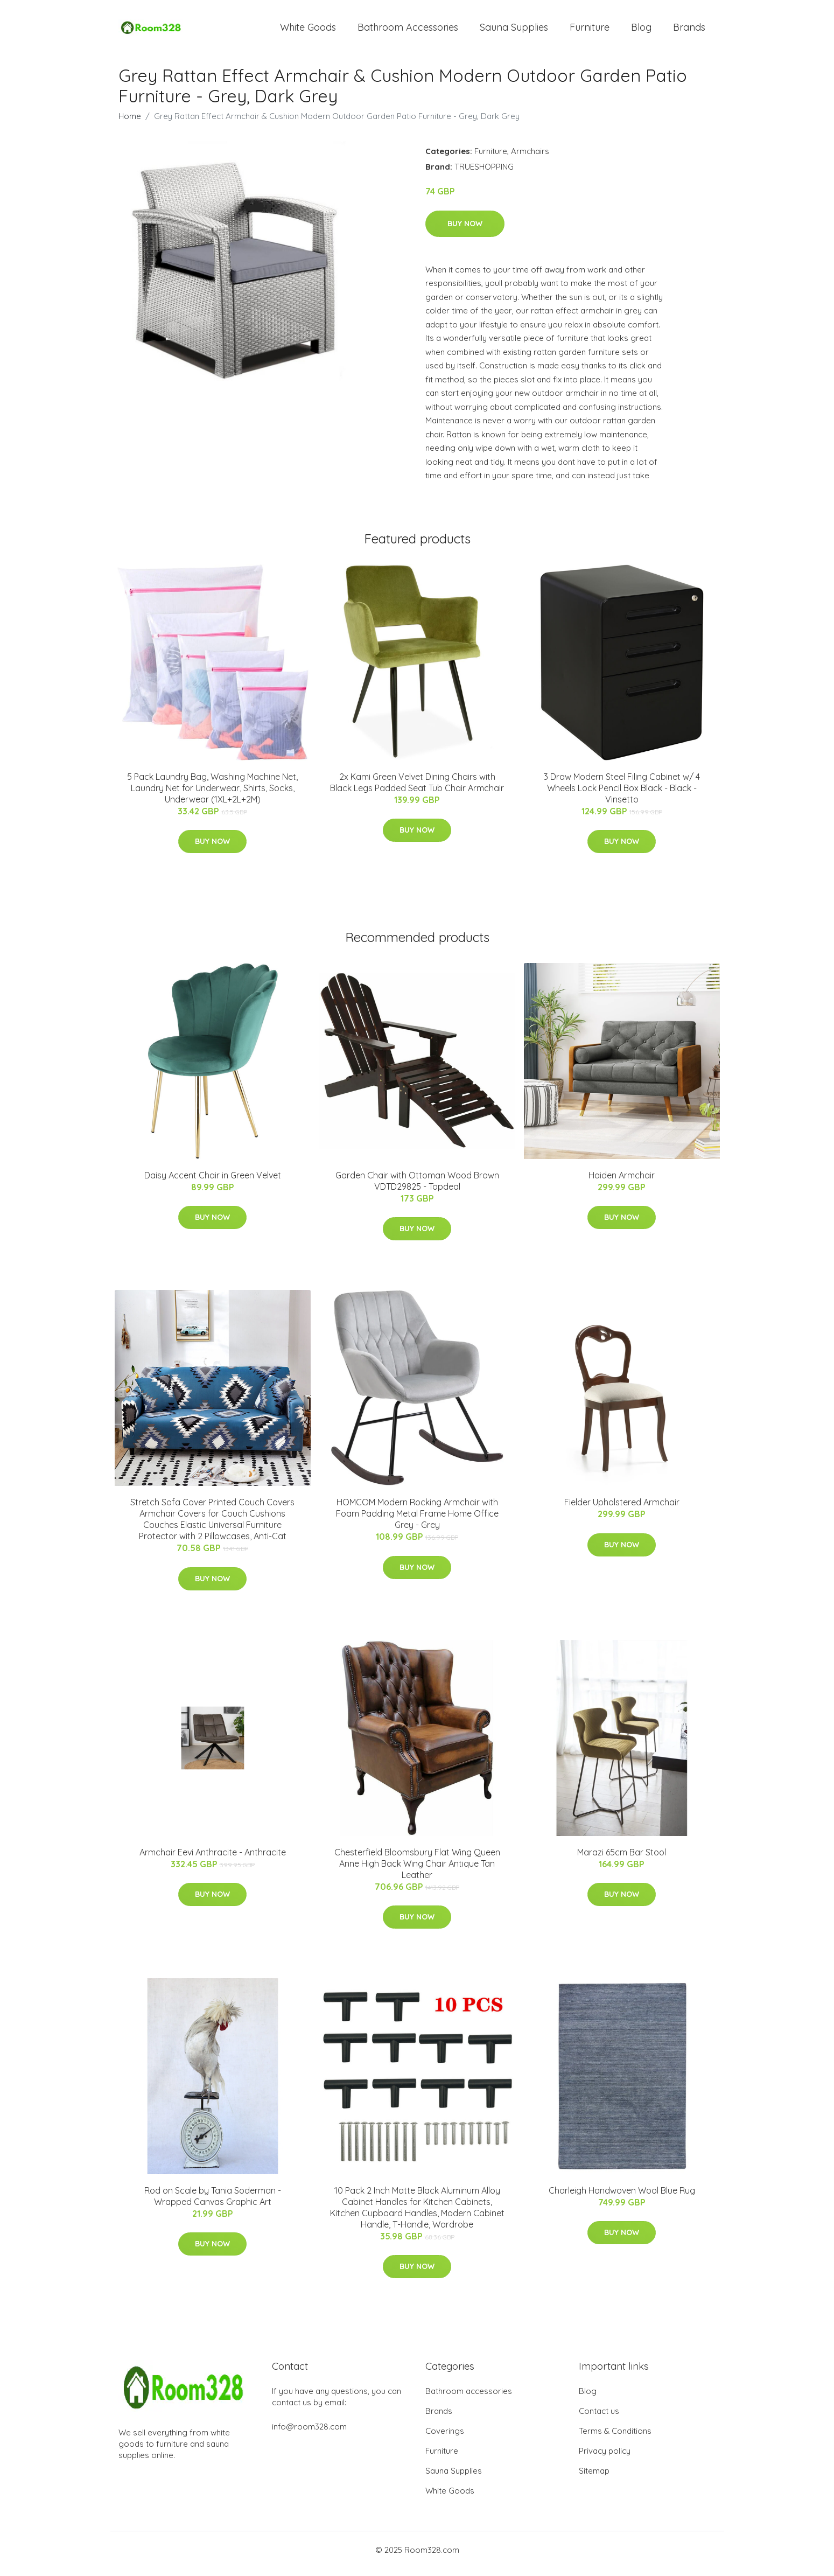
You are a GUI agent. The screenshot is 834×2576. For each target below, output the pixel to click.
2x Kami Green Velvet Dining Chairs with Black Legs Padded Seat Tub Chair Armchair (417, 790)
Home (129, 123)
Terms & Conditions (615, 2438)
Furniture (589, 31)
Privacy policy (604, 2458)
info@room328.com (309, 2434)
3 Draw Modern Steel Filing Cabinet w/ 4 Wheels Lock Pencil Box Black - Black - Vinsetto (622, 795)
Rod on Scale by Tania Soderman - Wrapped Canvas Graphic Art (212, 2204)
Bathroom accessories (468, 2398)
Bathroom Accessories (408, 31)
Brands (689, 31)
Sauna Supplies (514, 31)
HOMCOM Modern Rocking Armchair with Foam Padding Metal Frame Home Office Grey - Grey (417, 1521)
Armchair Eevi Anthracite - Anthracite (212, 1859)
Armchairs (530, 158)
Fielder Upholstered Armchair (621, 1509)
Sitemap (594, 2478)
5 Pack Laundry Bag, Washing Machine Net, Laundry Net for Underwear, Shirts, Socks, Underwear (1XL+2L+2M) (212, 795)
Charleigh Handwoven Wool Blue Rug (622, 2198)
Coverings (444, 2438)
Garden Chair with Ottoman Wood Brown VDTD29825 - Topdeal (417, 1188)
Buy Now (464, 231)
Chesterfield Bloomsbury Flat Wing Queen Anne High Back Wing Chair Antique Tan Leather (417, 1871)
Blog (641, 31)
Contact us (599, 2418)
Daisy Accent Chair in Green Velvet (212, 1182)
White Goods (308, 31)
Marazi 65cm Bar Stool (621, 1859)
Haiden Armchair (621, 1182)
